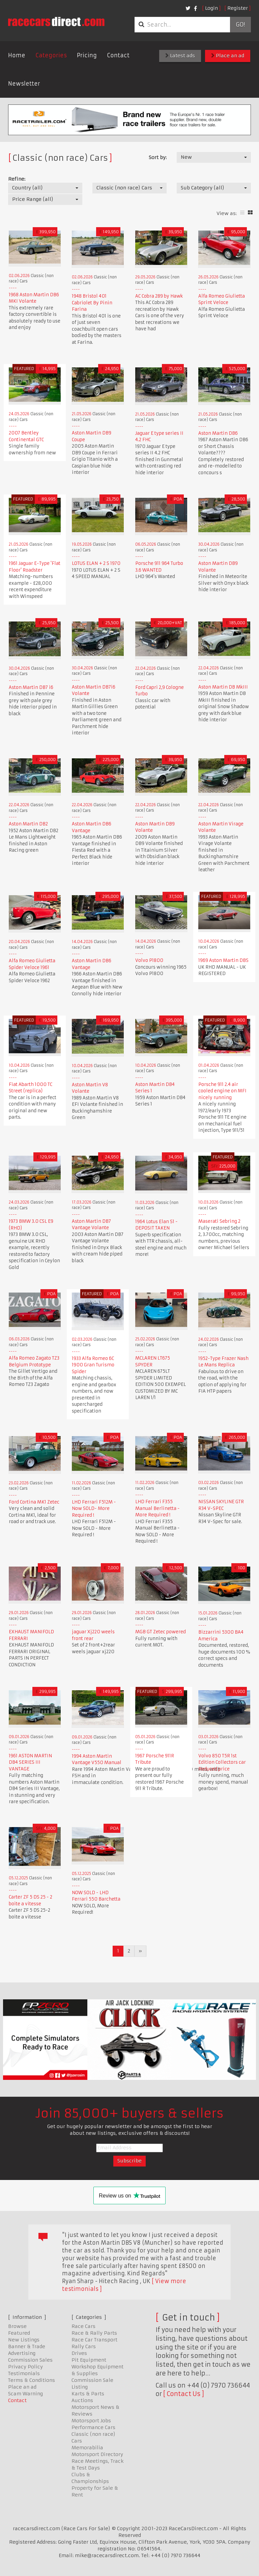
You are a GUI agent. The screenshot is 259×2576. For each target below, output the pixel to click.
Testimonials (24, 2373)
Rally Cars (83, 2346)
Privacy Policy (25, 2367)
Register (237, 8)
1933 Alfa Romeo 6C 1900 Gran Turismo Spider (93, 1365)
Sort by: (158, 157)
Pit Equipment (88, 2360)
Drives (79, 2353)
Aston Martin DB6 (218, 433)
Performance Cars (93, 2427)
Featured (19, 2333)
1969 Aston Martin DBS (223, 960)
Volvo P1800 (149, 960)
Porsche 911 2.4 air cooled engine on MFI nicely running (222, 1091)
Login (211, 8)
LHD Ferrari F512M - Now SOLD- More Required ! (94, 1508)
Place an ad (227, 56)
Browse (17, 2326)
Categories (51, 55)
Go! (240, 24)
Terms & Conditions (31, 2380)
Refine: (16, 179)
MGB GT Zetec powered (160, 1632)
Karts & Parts (87, 2394)
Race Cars (83, 2326)
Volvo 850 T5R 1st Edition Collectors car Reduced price (222, 1762)
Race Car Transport (94, 2340)
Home (16, 55)
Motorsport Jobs (91, 2421)
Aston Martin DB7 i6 (31, 687)
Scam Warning (25, 2394)
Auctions (82, 2400)
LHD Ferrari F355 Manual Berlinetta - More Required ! (157, 1508)
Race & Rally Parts (94, 2333)
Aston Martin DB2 (28, 824)
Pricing (87, 55)
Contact (118, 55)
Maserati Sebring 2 (219, 1221)
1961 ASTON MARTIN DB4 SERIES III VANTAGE (30, 1762)
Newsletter (24, 83)
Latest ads (180, 56)
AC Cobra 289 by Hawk (159, 296)
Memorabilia (87, 2448)
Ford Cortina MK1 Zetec (34, 1502)
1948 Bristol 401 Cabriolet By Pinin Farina (92, 302)
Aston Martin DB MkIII (223, 687)
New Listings (23, 2340)
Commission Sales (30, 2360)
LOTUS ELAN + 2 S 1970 (96, 563)
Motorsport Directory (97, 2454)
